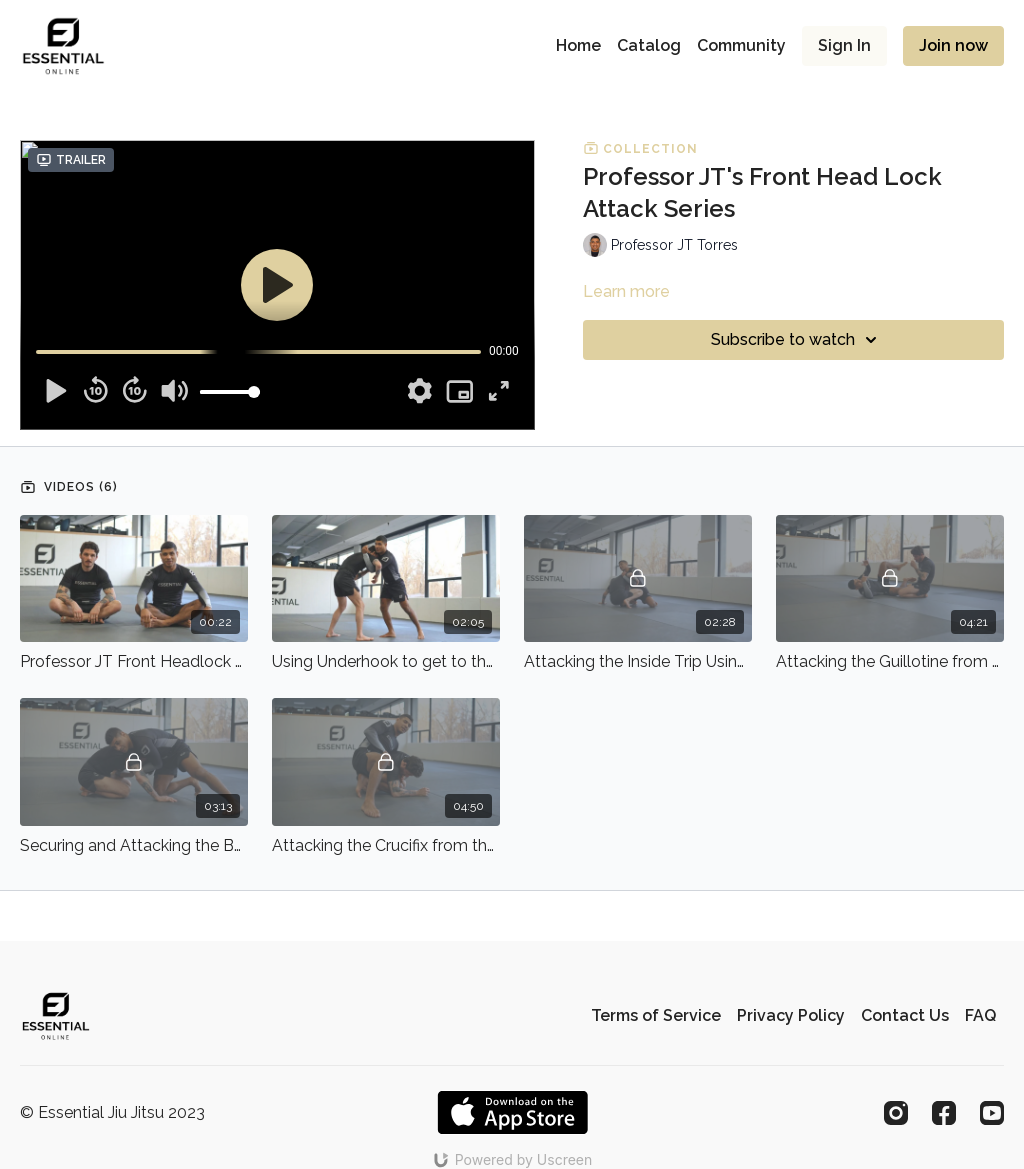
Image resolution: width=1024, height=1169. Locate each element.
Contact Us (905, 1015)
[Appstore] (512, 1112)
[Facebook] (944, 1113)
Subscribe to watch (797, 340)
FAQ (980, 1015)
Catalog (649, 45)
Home (578, 45)
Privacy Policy (791, 1015)
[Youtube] (992, 1113)
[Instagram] (896, 1113)
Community (741, 45)
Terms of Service (656, 1015)
